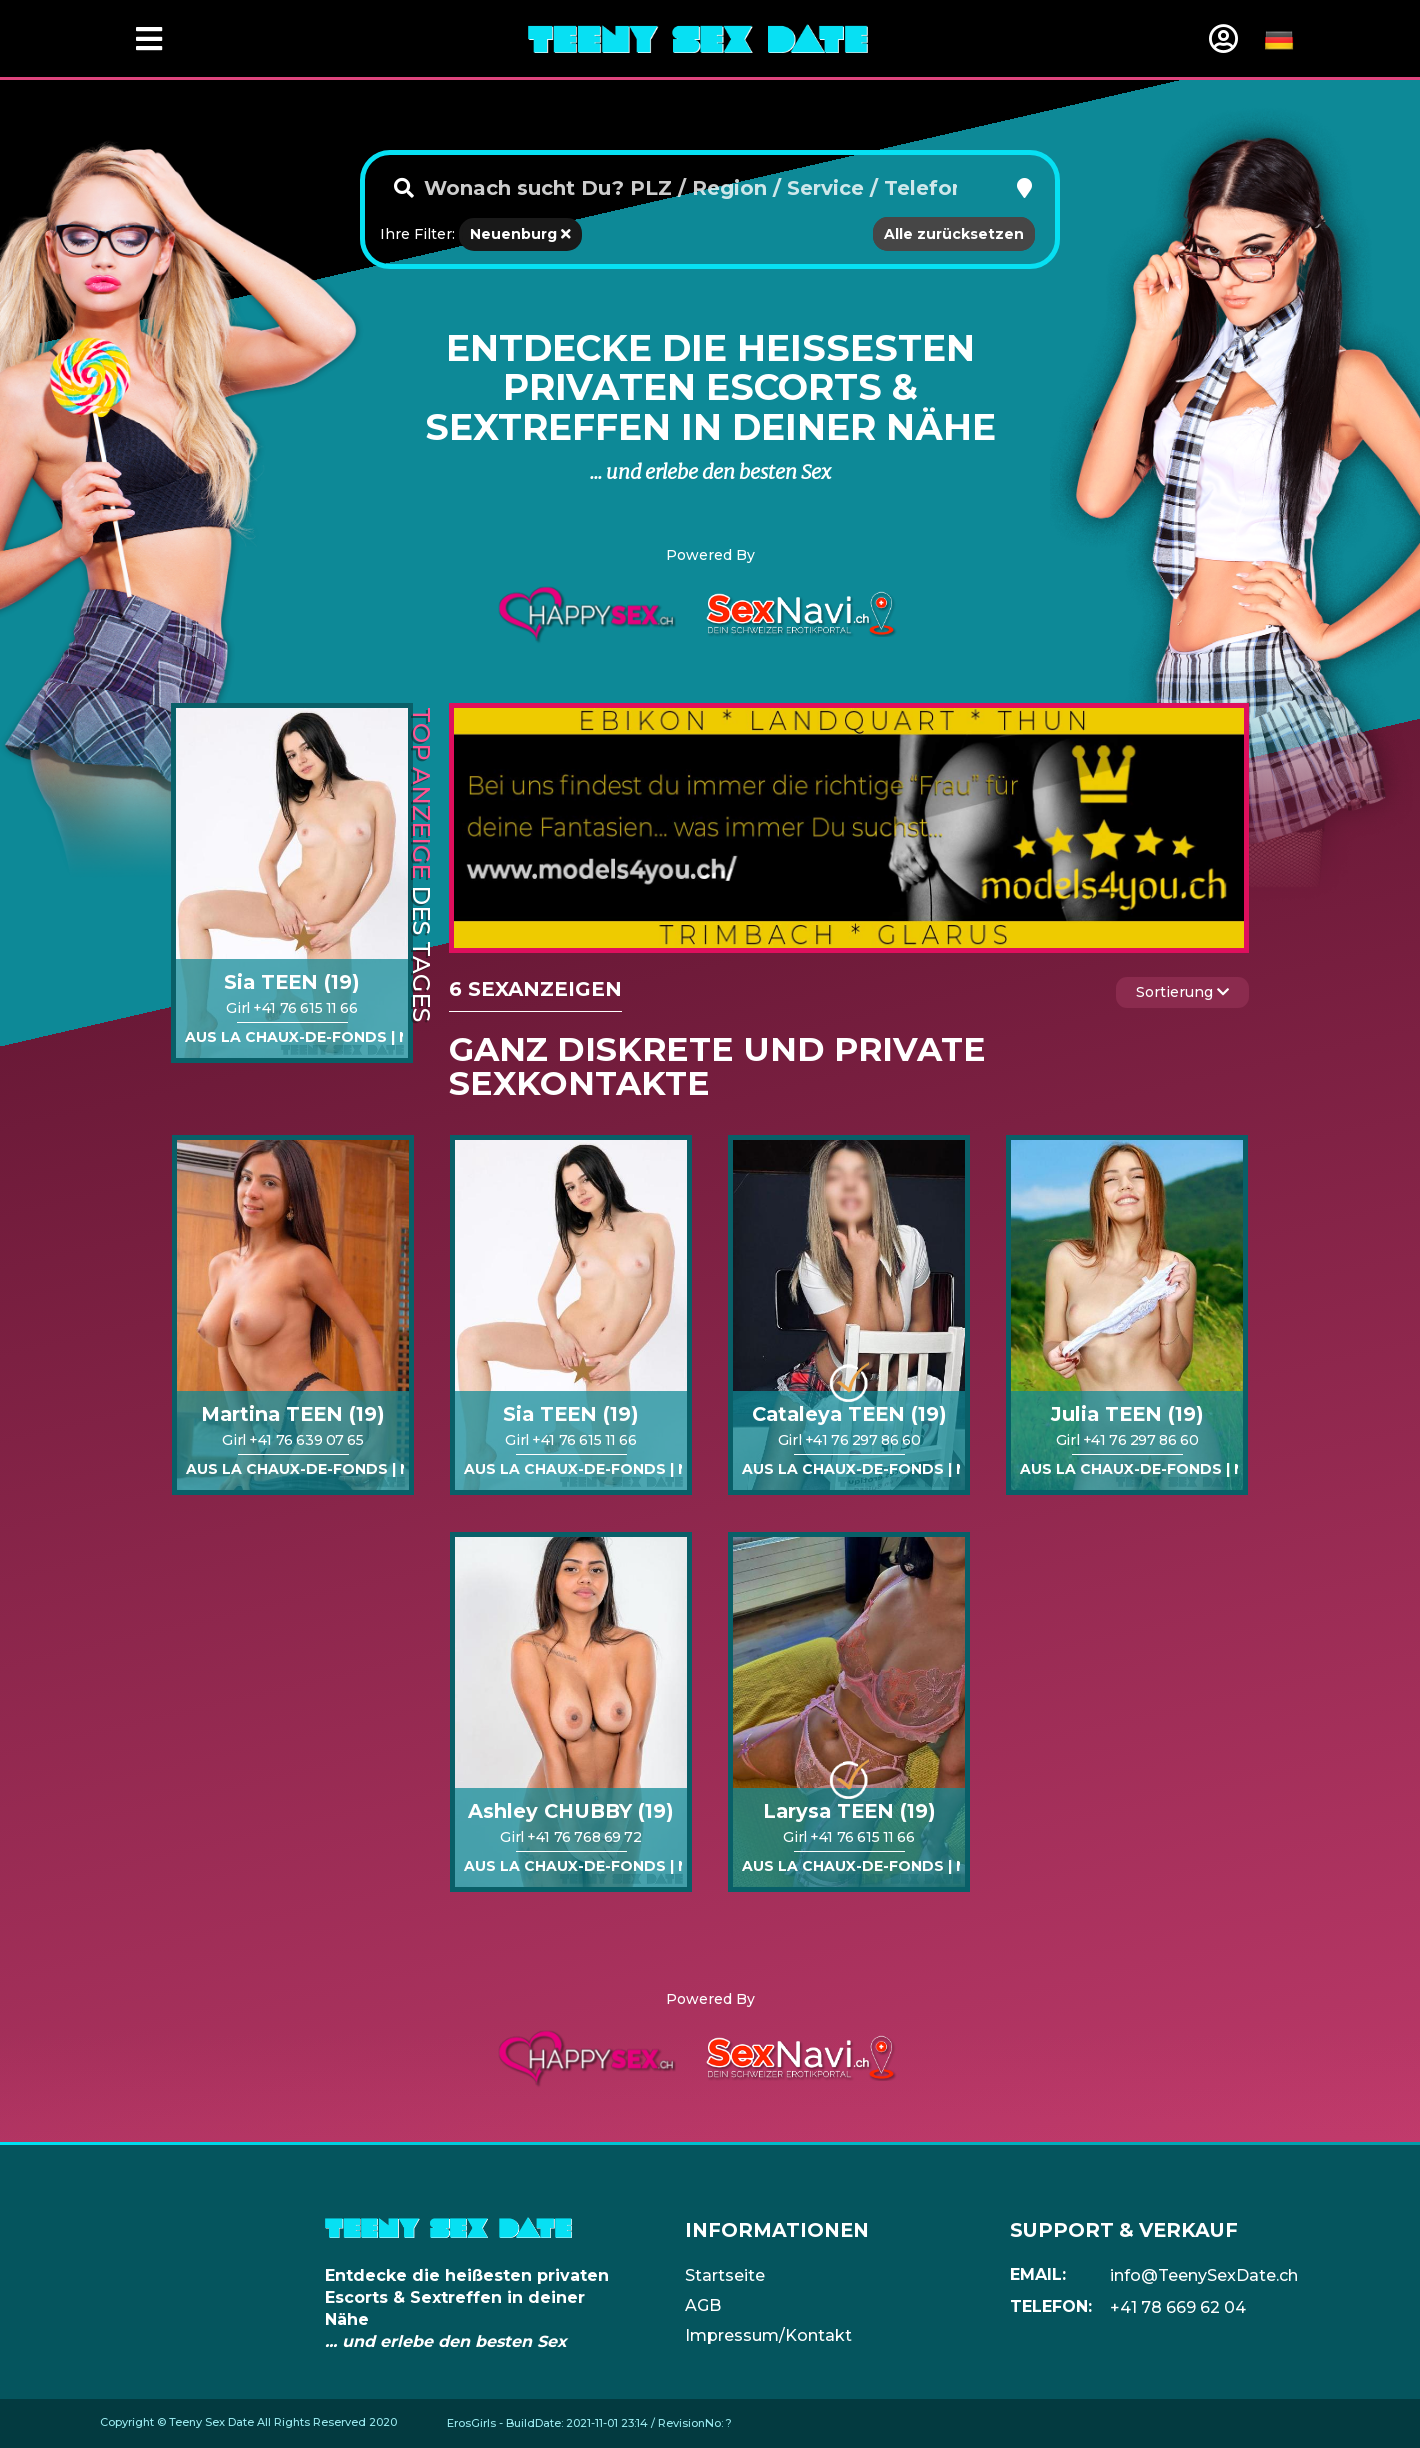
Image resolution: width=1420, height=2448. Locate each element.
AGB (703, 2305)
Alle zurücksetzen (954, 234)
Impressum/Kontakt (768, 2335)
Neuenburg (520, 234)
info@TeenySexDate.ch (1204, 2275)
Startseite (725, 2275)
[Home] (698, 38)
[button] (1024, 188)
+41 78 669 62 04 (1178, 2307)
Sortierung (1182, 992)
